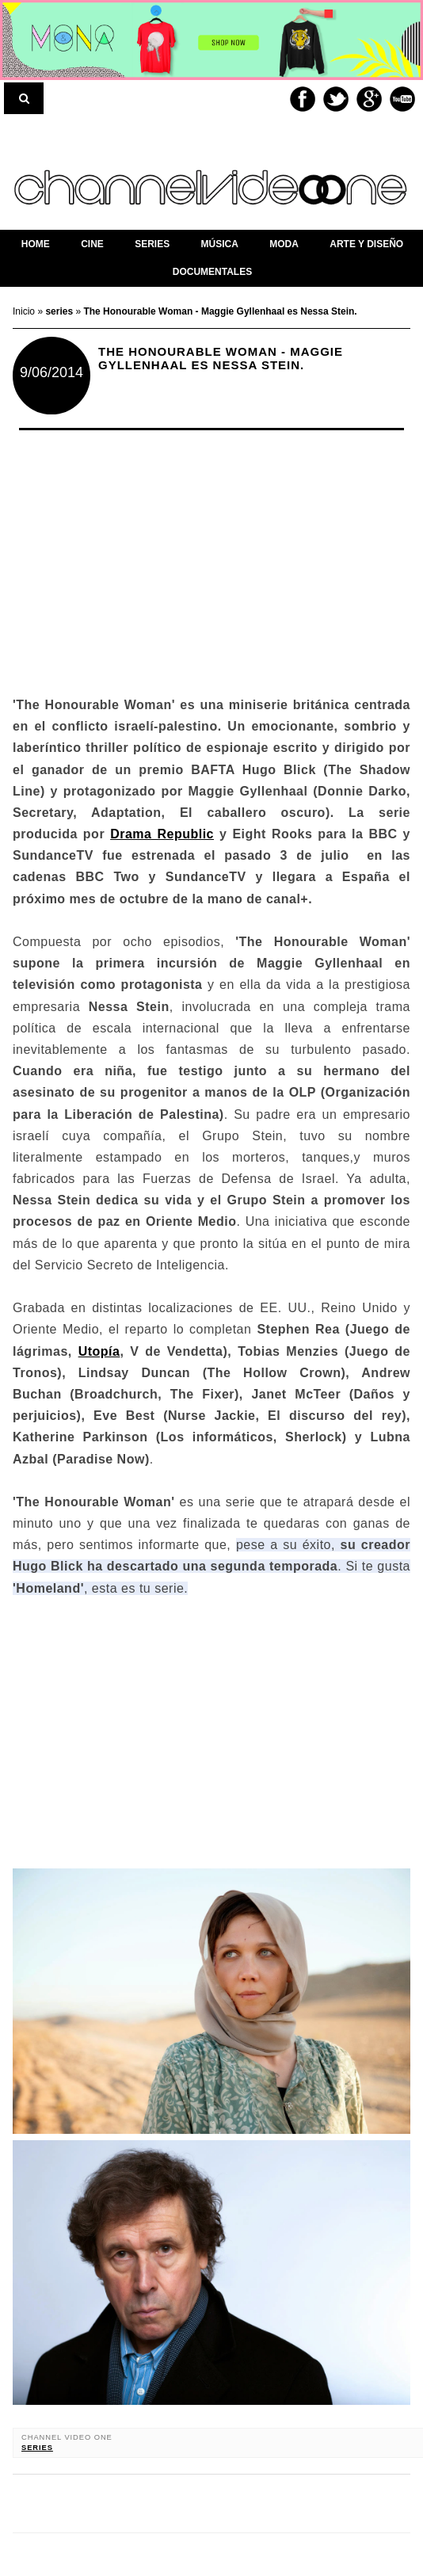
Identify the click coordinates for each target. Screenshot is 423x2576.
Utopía (99, 1351)
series (37, 2448)
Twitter (336, 99)
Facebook (302, 99)
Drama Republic (162, 834)
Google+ (369, 99)
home (35, 244)
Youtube (402, 99)
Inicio (25, 311)
